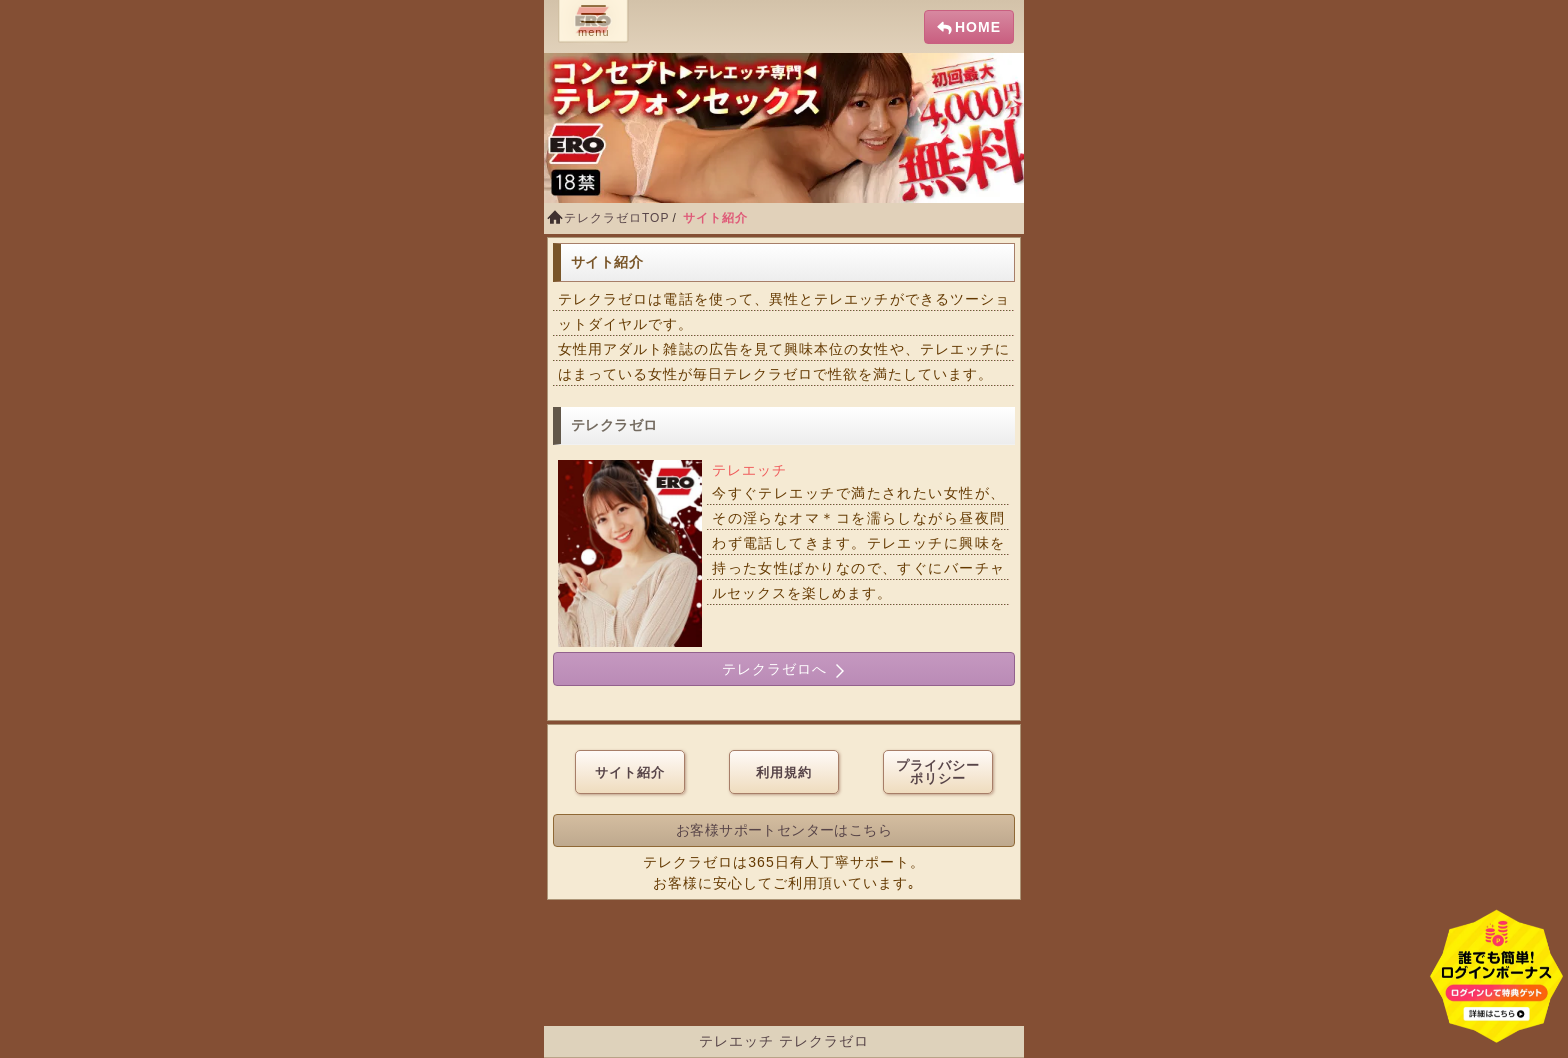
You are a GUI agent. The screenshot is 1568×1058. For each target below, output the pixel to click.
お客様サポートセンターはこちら (784, 830)
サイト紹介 (630, 772)
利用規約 (784, 772)
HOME (978, 27)
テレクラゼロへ (784, 669)
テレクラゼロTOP (616, 218)
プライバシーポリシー (938, 772)
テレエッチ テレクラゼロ (784, 1041)
